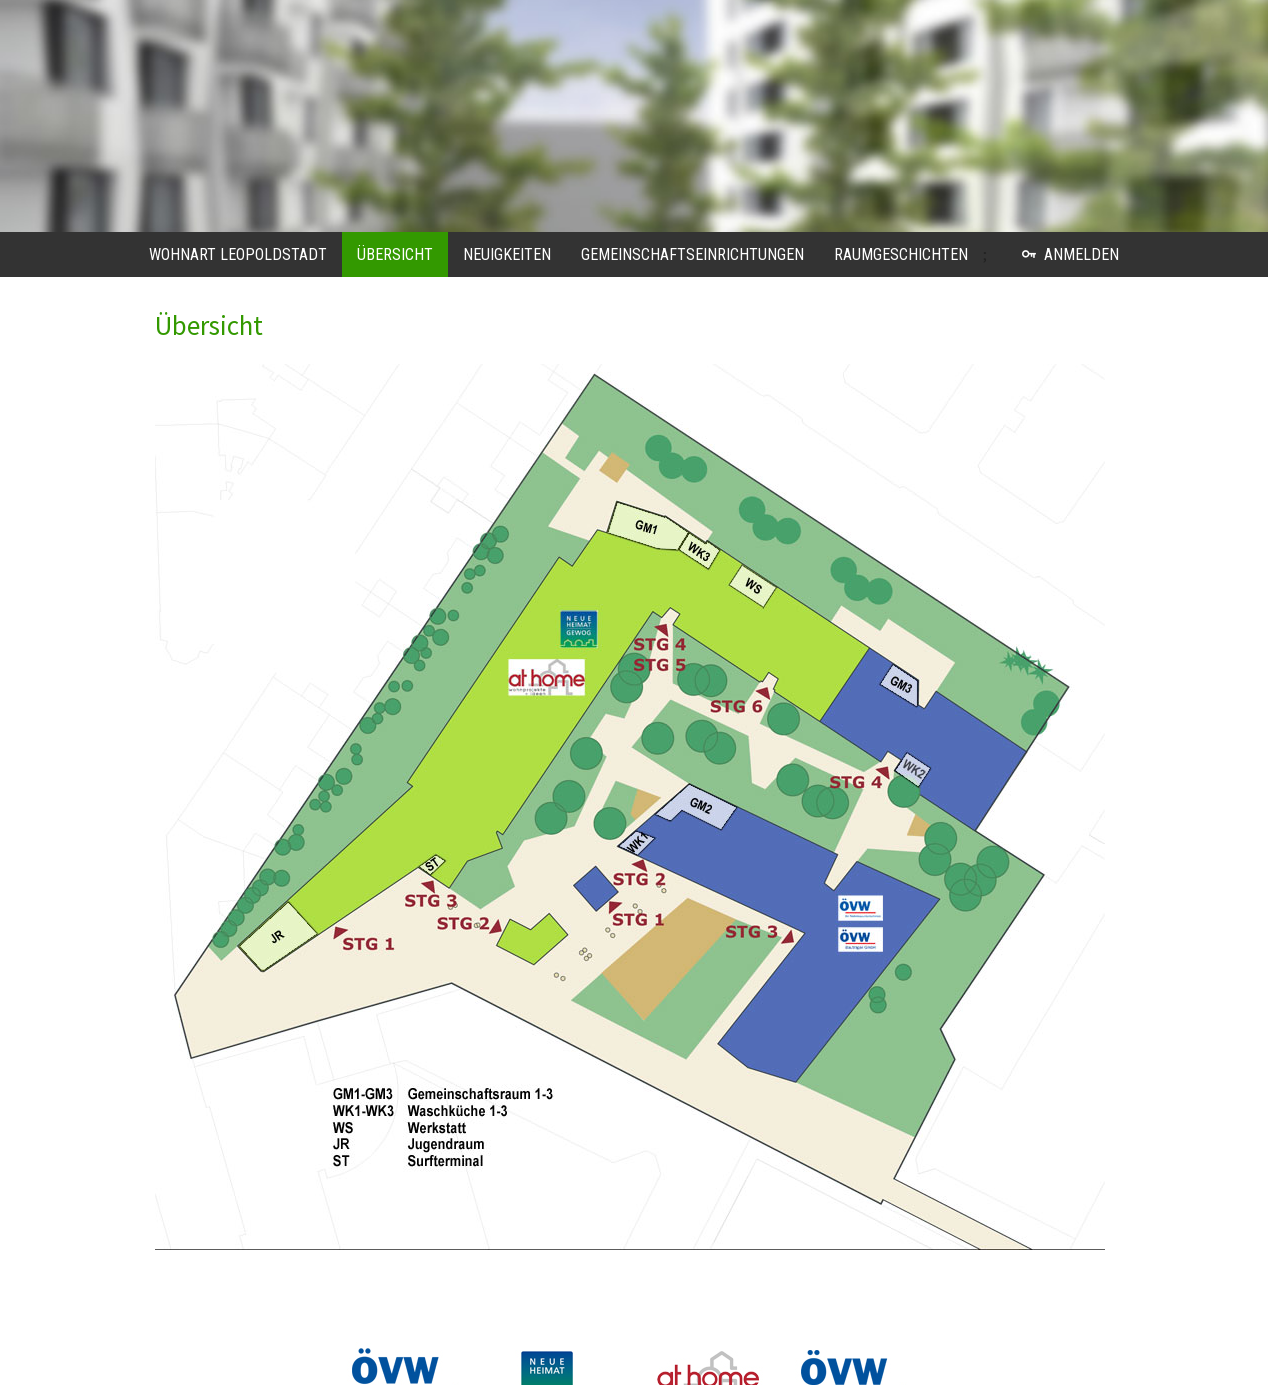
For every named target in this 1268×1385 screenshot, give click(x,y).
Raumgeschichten (901, 254)
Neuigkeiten (507, 254)
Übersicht (395, 254)
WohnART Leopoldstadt (238, 254)
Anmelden (1070, 254)
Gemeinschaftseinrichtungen (692, 254)
